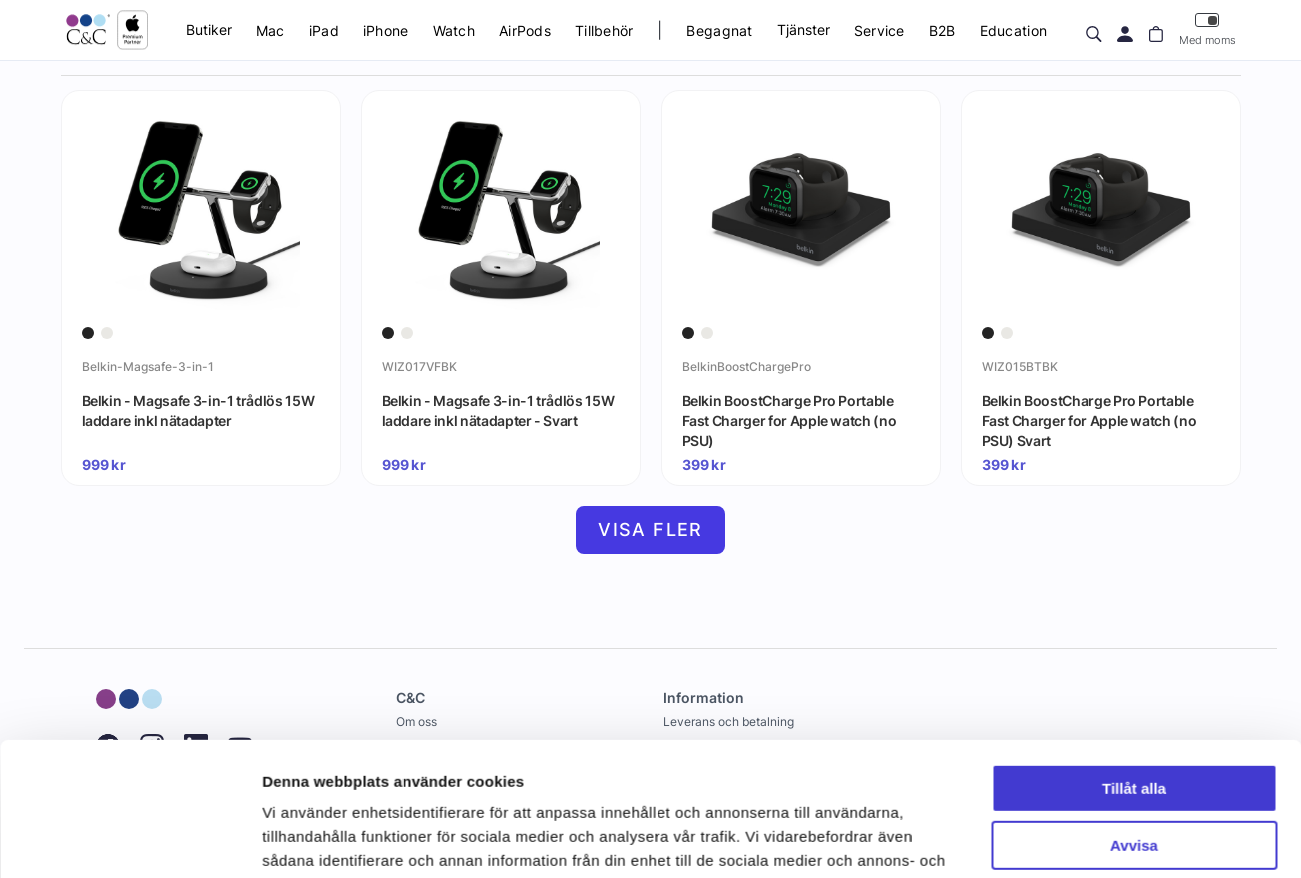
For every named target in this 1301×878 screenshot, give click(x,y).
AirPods (525, 30)
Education (1014, 30)
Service (879, 30)
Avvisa (1134, 719)
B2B (942, 30)
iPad (324, 30)
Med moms (1207, 29)
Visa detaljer (306, 838)
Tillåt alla (1134, 663)
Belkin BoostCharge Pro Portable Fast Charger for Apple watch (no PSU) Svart (1089, 420)
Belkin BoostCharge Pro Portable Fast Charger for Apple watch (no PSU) (789, 420)
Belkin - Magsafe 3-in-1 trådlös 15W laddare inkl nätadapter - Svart (498, 410)
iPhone (386, 30)
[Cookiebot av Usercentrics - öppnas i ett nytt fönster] (129, 839)
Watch (454, 30)
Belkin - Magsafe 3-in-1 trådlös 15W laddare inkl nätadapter (198, 410)
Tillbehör (604, 30)
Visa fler (650, 529)
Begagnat (719, 30)
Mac (270, 30)
